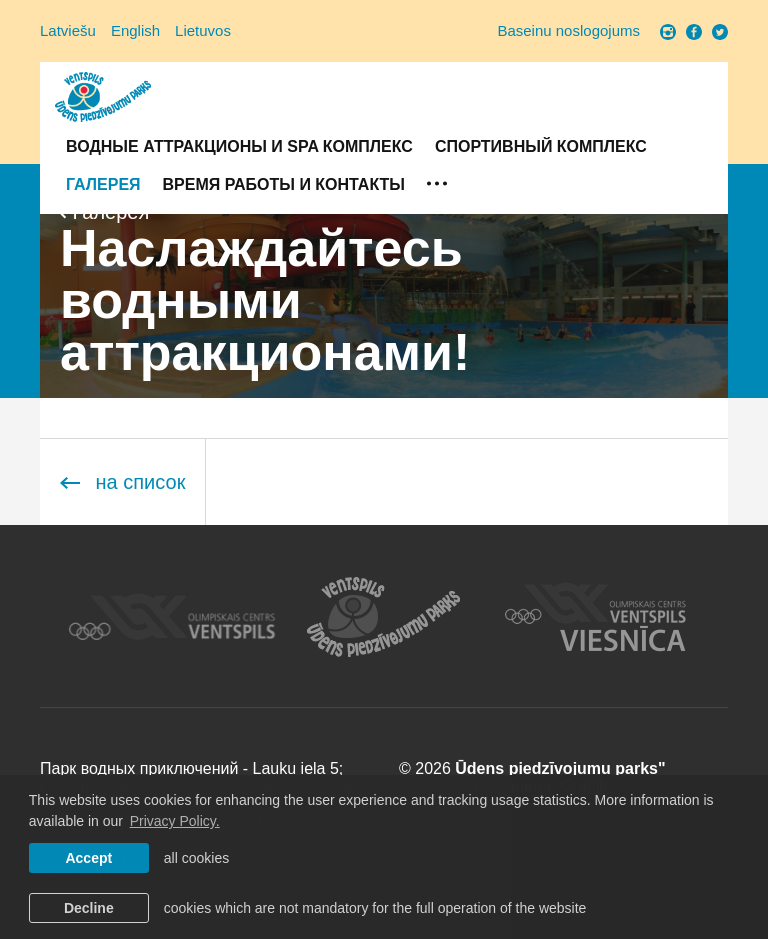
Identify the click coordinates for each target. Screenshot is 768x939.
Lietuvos (203, 30)
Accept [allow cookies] (88, 858)
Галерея (103, 184)
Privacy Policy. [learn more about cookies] (175, 821)
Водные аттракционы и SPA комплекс (239, 146)
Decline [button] (89, 908)
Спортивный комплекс (541, 146)
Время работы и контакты (284, 184)
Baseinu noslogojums (568, 30)
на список (122, 482)
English (135, 30)
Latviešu (68, 30)
